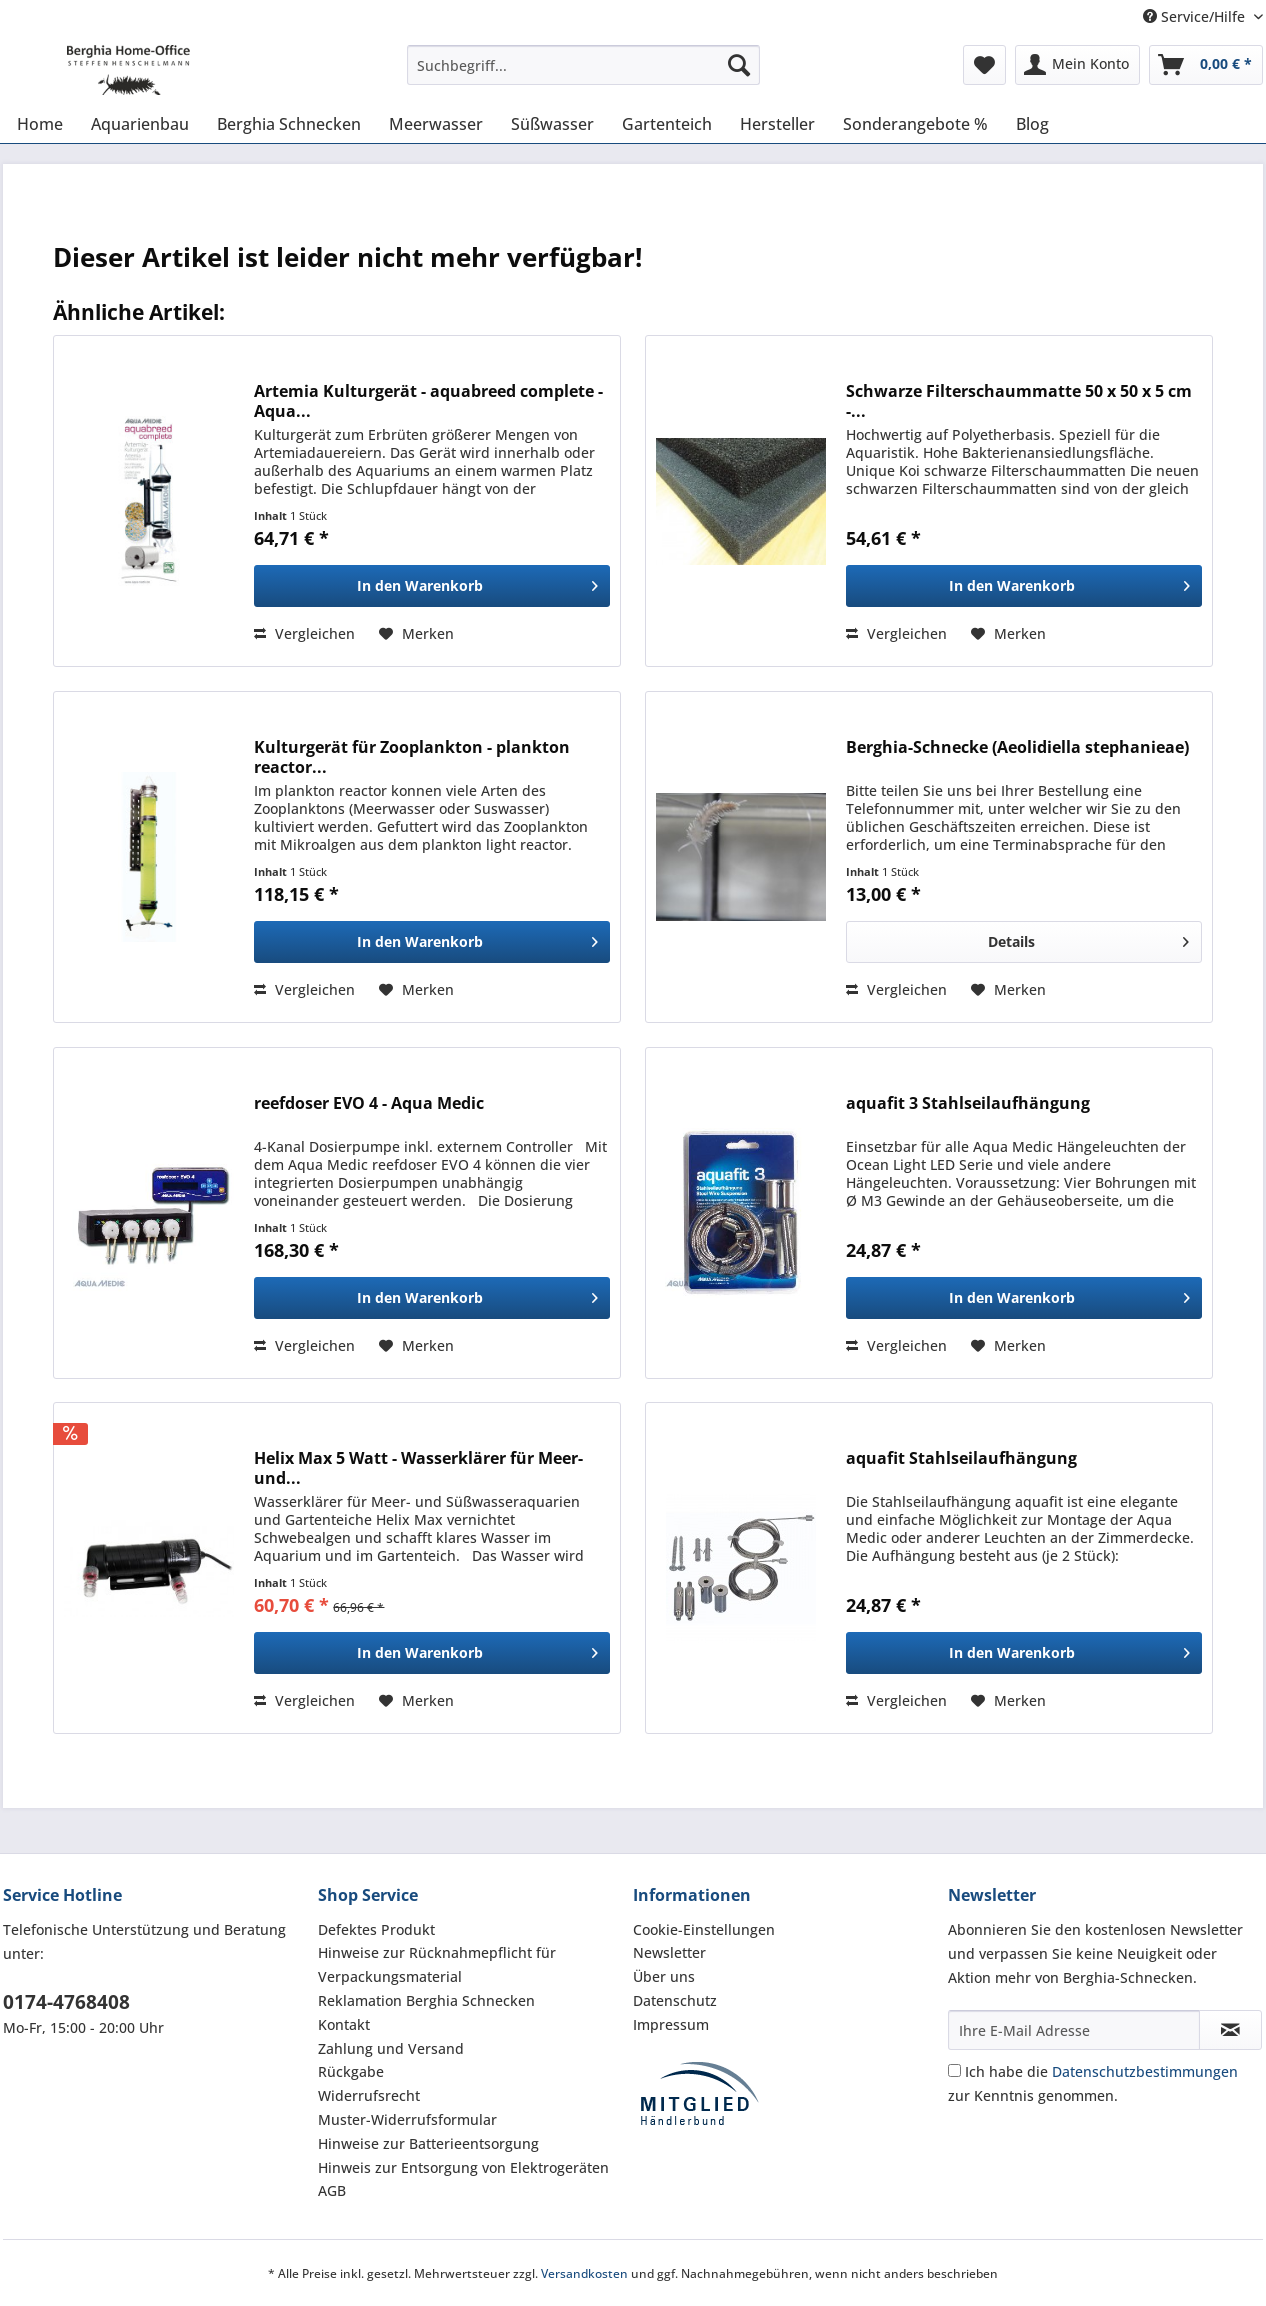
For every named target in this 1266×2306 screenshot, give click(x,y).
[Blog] (1032, 124)
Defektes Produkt (376, 1929)
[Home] (40, 124)
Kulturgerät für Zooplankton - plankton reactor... (412, 757)
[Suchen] (739, 65)
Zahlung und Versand (391, 2048)
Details (1088, 938)
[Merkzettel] (984, 65)
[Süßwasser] (552, 124)
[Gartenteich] (667, 124)
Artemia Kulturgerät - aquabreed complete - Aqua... (428, 401)
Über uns (664, 1976)
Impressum (671, 2024)
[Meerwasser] (436, 124)
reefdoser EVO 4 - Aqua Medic (369, 1103)
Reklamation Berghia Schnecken (426, 2000)
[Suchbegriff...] (583, 65)
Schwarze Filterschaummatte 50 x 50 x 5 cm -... (1019, 401)
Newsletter (669, 1952)
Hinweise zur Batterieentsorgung (428, 2143)
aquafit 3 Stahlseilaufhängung (968, 1103)
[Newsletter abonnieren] (1230, 2030)
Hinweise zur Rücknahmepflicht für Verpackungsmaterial (437, 1964)
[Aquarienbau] (140, 124)
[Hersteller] (777, 124)
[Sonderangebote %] (915, 124)
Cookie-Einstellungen (704, 1929)
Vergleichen (304, 633)
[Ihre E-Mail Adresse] (1074, 2030)
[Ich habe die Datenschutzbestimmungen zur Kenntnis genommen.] (954, 2070)
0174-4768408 (66, 2002)
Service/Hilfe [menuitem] (1196, 16)
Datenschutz (675, 2000)
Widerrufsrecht (369, 2095)
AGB (332, 2190)
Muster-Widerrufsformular (407, 2119)
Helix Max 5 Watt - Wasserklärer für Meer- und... (418, 1468)
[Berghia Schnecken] (289, 124)
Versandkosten (584, 2273)
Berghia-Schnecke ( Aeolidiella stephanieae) (1017, 747)
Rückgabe (351, 2071)
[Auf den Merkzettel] (416, 634)
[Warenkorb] (1206, 65)
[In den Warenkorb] (432, 586)
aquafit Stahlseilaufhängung (961, 1458)
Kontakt (344, 2024)
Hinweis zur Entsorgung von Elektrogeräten (463, 2167)
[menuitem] (583, 74)
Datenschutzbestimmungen (1145, 2071)
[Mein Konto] (1077, 65)
